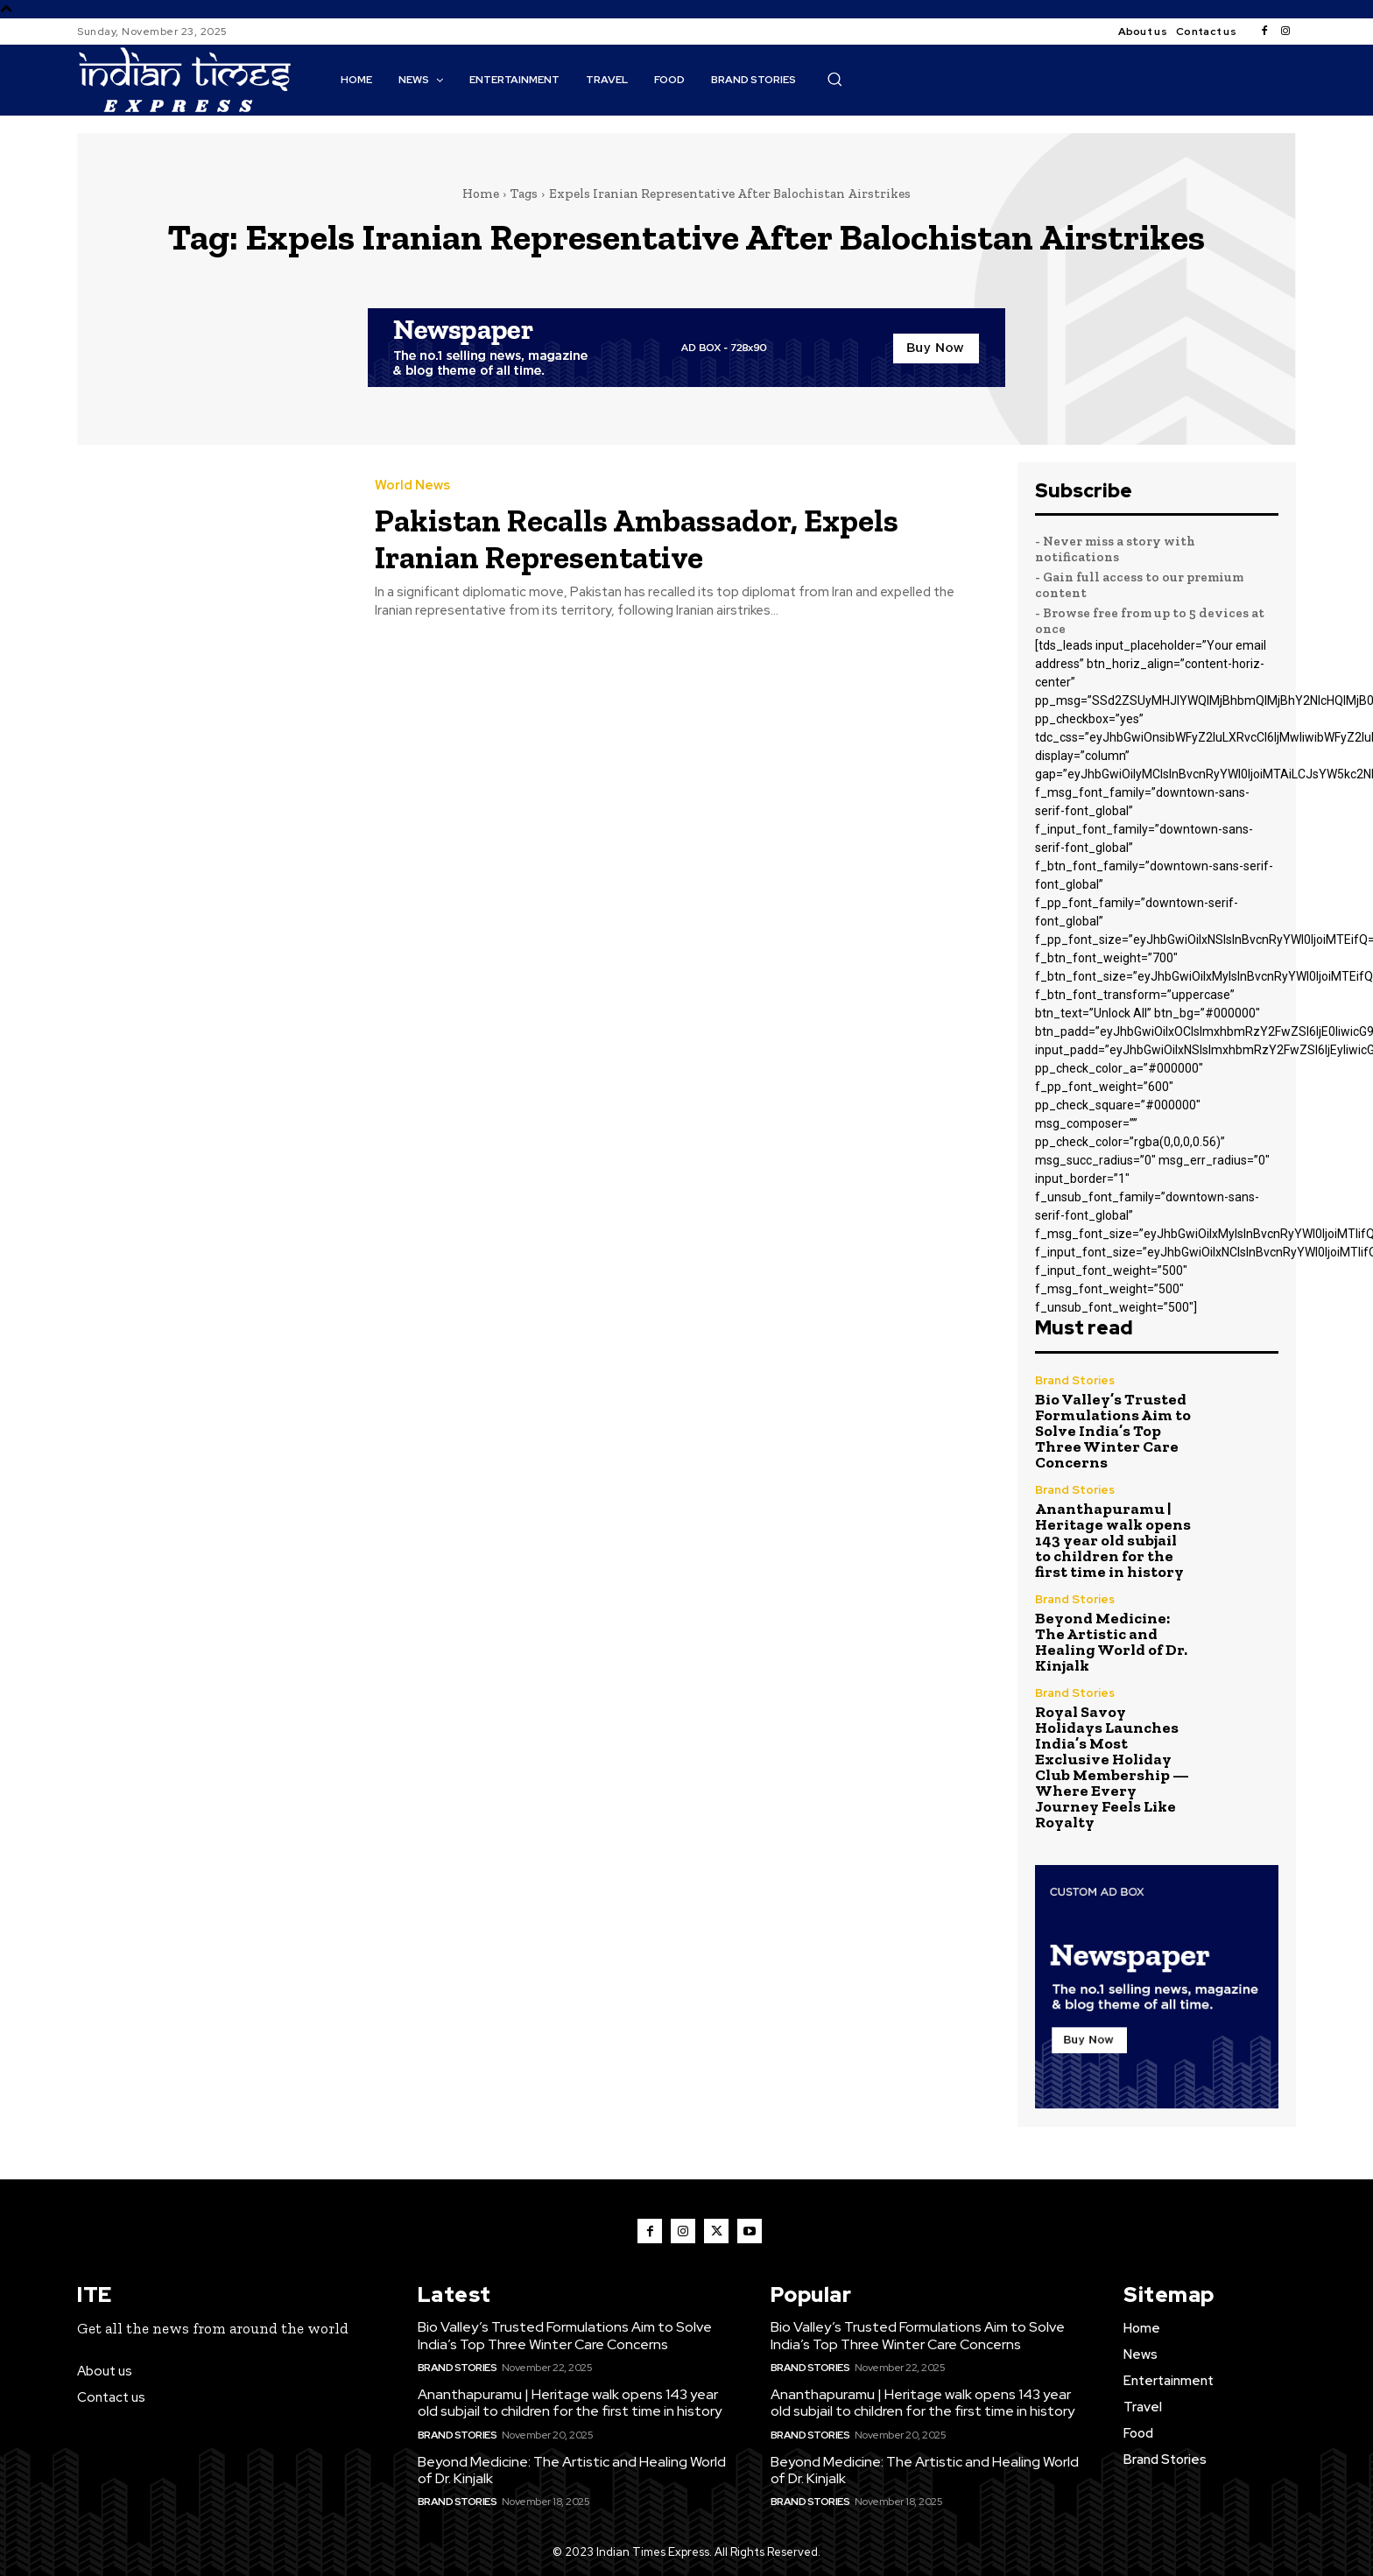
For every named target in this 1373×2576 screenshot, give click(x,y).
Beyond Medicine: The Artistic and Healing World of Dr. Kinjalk (1111, 1641)
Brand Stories (1075, 1380)
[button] (834, 79)
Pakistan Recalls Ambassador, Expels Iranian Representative (675, 537)
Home (480, 193)
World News (412, 485)
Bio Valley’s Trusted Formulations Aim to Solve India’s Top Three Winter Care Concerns (1113, 1431)
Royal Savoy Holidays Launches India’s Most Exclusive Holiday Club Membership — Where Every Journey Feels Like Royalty (1112, 1767)
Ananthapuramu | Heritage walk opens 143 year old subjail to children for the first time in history (1113, 1540)
